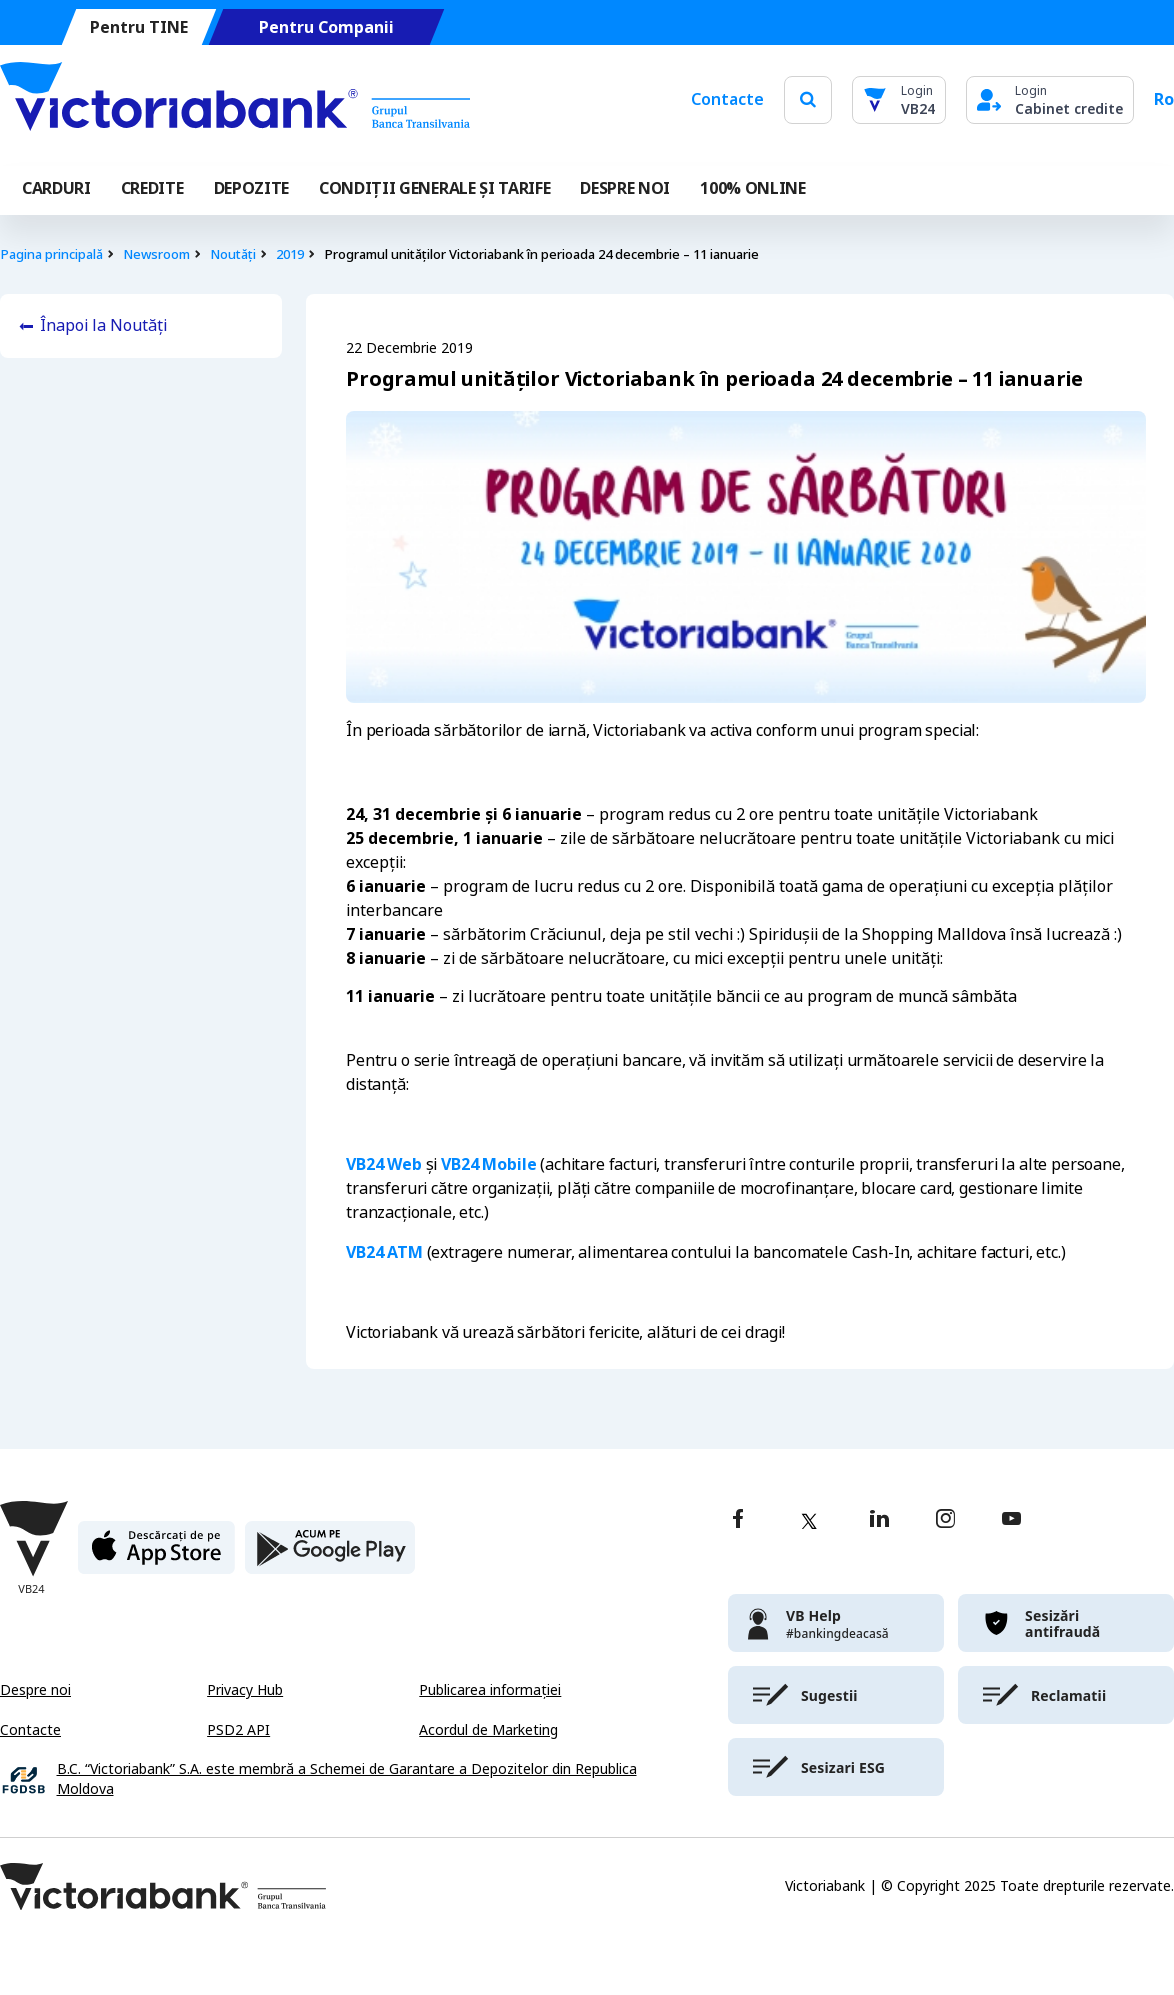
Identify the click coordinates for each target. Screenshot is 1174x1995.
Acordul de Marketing (488, 1730)
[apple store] (156, 1555)
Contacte (727, 99)
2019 (290, 254)
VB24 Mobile (488, 1164)
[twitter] (809, 1521)
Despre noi (35, 1690)
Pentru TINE (139, 27)
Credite (152, 188)
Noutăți (233, 254)
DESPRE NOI (625, 188)
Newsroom (156, 254)
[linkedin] (879, 1520)
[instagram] (945, 1520)
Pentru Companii (326, 27)
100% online (752, 188)
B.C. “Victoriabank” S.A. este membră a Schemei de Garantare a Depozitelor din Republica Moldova (347, 1779)
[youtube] (1011, 1520)
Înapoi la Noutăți (103, 325)
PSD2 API (238, 1730)
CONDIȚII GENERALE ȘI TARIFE (434, 188)
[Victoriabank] (235, 100)
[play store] (330, 1555)
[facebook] (738, 1520)
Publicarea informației (490, 1690)
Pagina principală (51, 254)
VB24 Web (384, 1164)
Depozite (251, 188)
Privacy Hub (245, 1690)
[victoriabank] (836, 1623)
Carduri (56, 188)
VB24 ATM (384, 1252)
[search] (808, 99)
